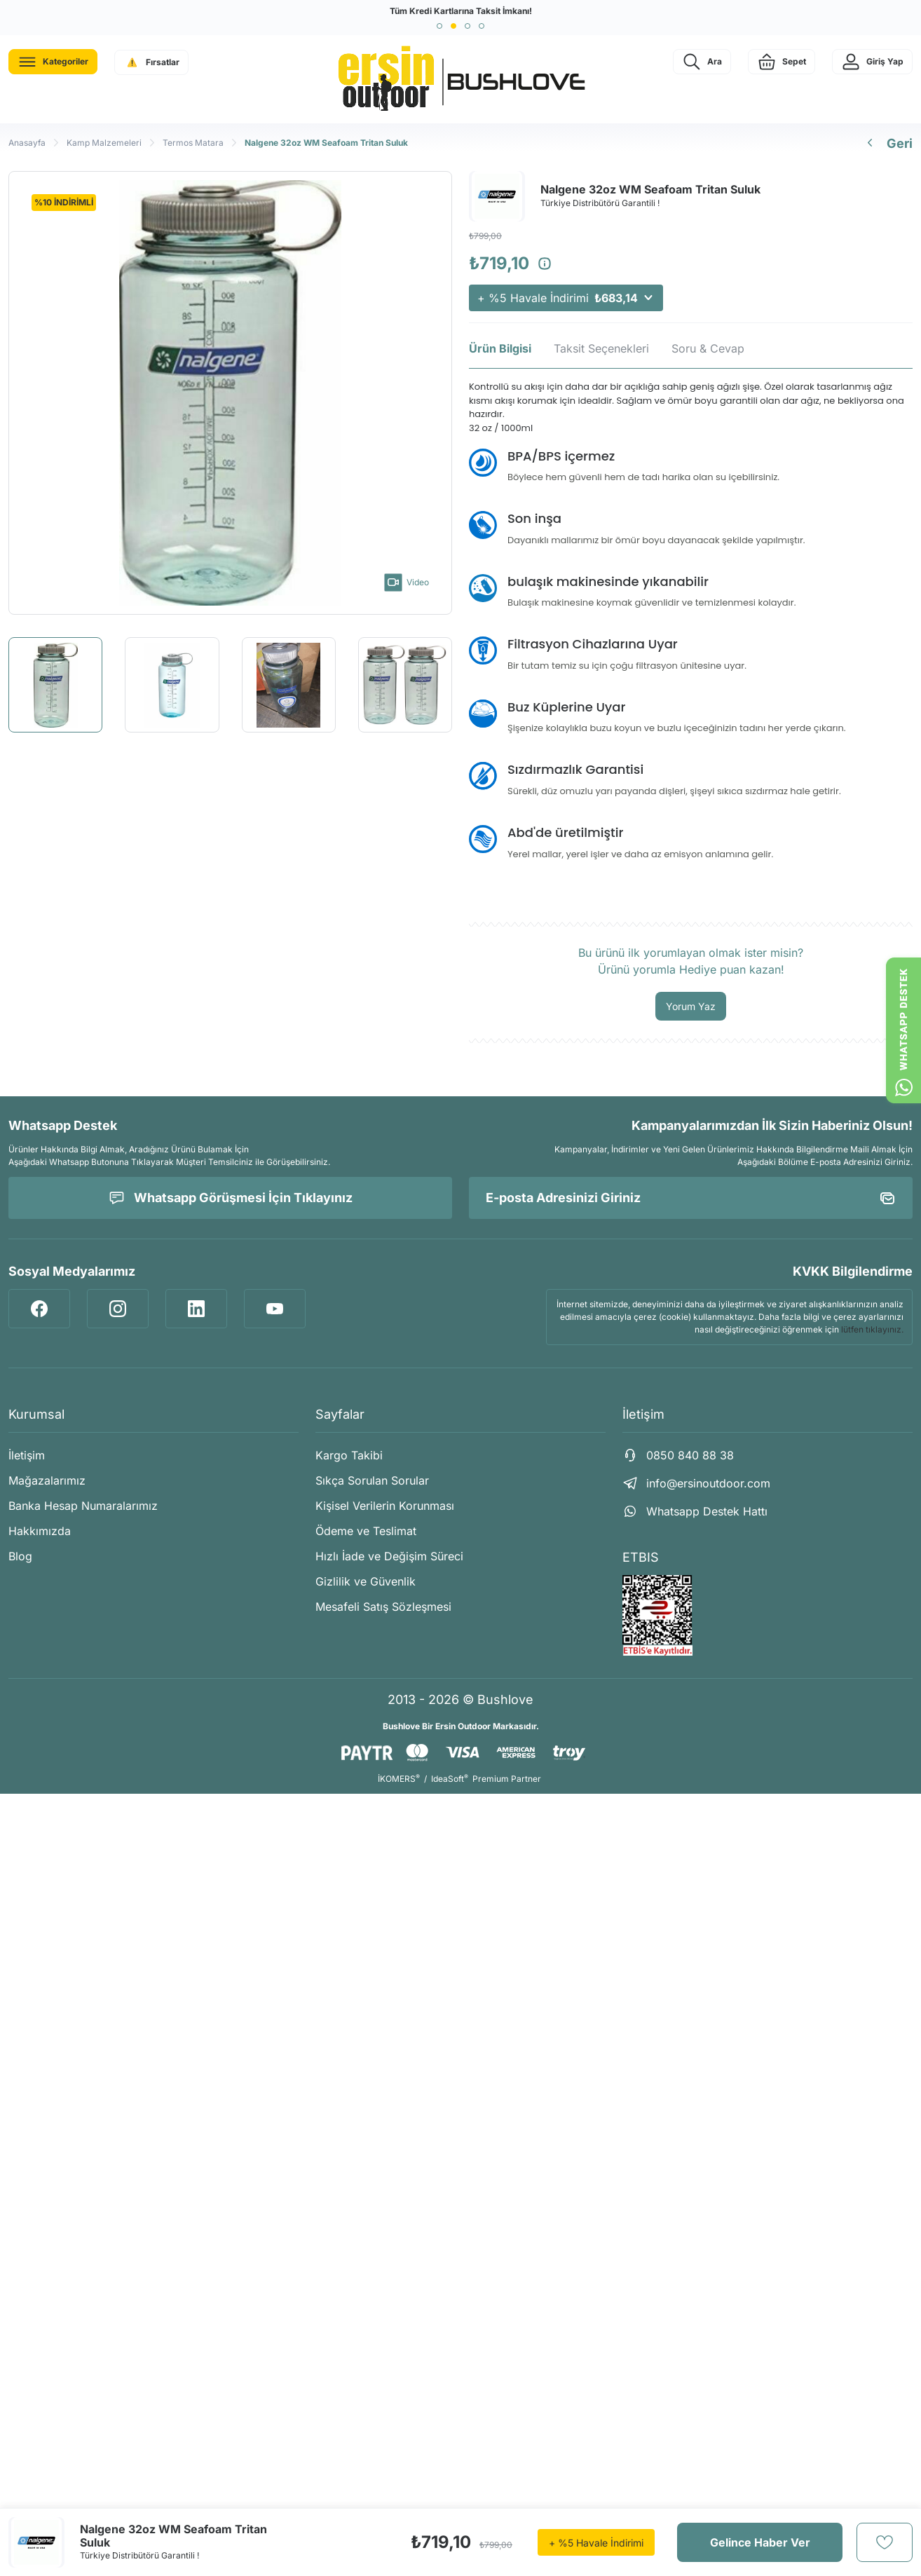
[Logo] (460, 79)
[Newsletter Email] (691, 1198)
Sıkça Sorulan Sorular (372, 1480)
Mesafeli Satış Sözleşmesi (383, 1607)
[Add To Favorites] (885, 2542)
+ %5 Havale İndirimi (566, 297)
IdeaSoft (449, 1778)
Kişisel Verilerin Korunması (384, 1506)
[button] (439, 26)
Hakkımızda (39, 1531)
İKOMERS (399, 1778)
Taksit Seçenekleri (601, 348)
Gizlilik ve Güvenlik (365, 1581)
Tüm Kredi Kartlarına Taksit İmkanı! (461, 11)
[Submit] (887, 1198)
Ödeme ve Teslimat (365, 1531)
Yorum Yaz (691, 1006)
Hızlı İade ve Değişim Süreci (389, 1556)
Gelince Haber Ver (760, 2542)
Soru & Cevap (707, 348)
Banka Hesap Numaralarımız (83, 1506)
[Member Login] (872, 61)
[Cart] (781, 61)
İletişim (26, 1455)
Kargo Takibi (349, 1455)
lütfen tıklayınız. (872, 1329)
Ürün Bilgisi (500, 348)
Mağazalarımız (47, 1480)
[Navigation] (52, 61)
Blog (20, 1556)
